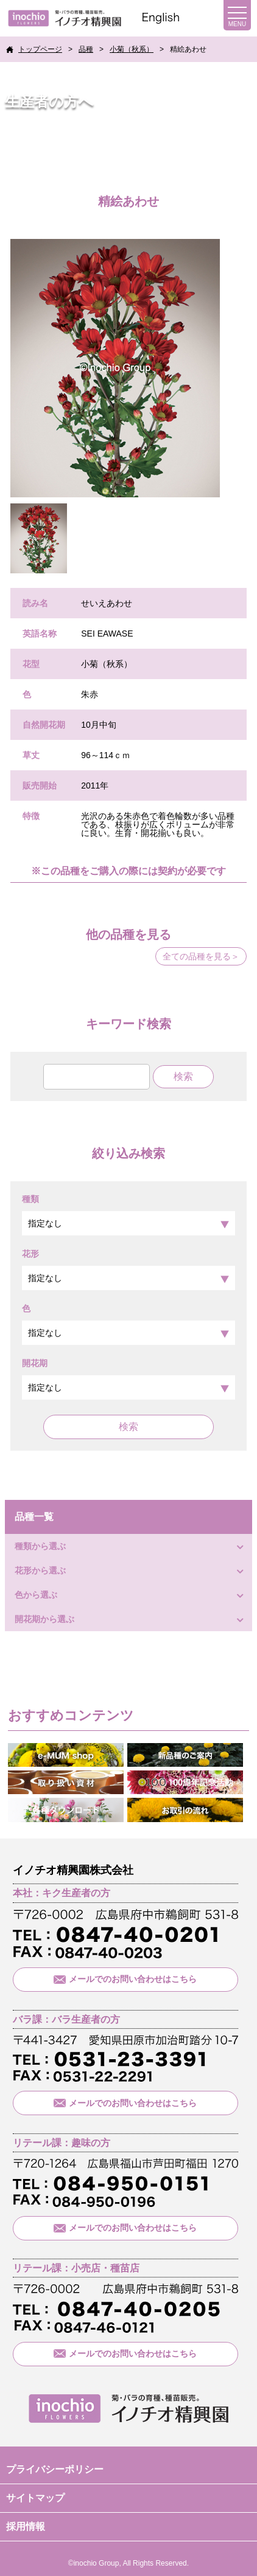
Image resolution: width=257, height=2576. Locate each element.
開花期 (128, 1379)
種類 (128, 1214)
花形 (128, 1269)
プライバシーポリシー (55, 2469)
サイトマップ (35, 2498)
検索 (128, 1426)
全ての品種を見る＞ (201, 956)
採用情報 (25, 2526)
